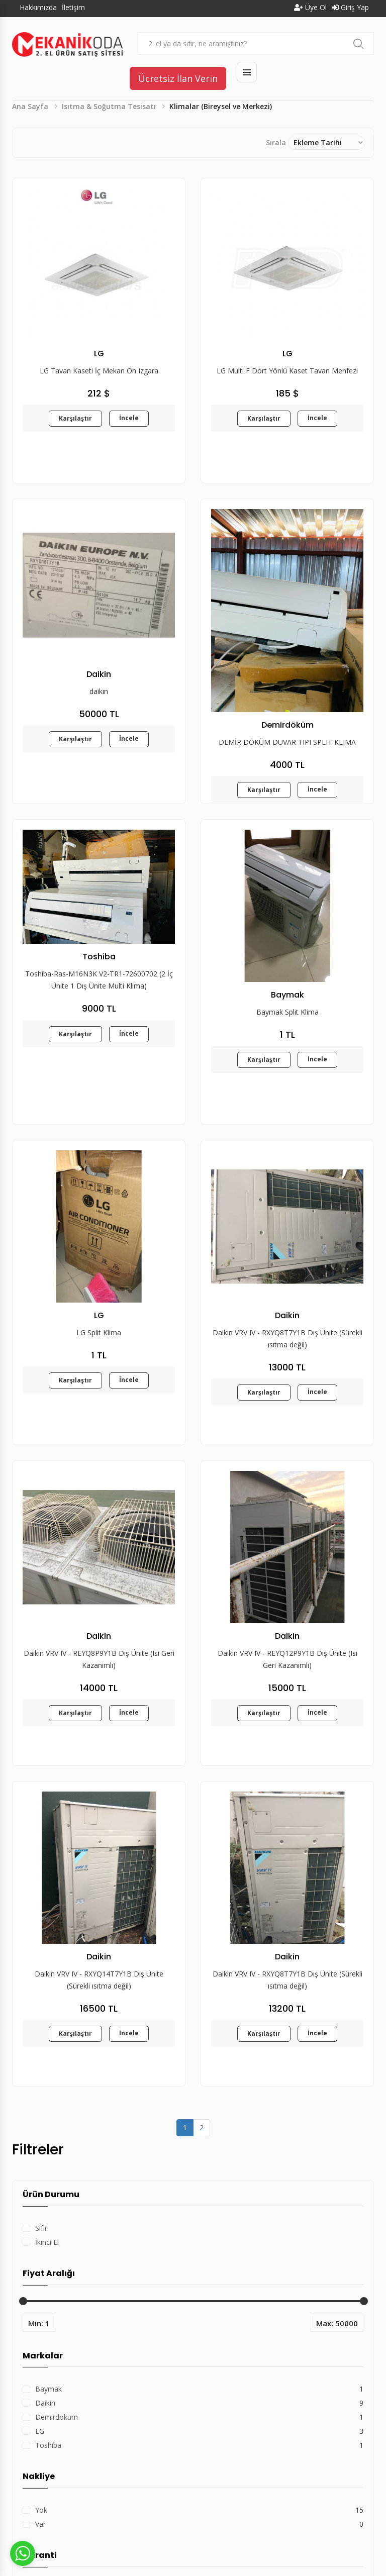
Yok (41, 2291)
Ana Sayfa (30, 106)
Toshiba (48, 2226)
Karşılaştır (75, 418)
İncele (129, 418)
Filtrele (44, 2421)
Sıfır (41, 2009)
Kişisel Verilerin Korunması (331, 2542)
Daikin (45, 2184)
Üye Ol (310, 7)
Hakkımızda (38, 7)
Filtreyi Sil (94, 2421)
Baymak (48, 2170)
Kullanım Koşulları (248, 2542)
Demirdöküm (56, 2198)
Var (40, 2305)
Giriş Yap (350, 7)
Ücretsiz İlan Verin (178, 78)
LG (39, 2212)
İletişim (73, 7)
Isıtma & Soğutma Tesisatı (109, 106)
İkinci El (47, 2023)
